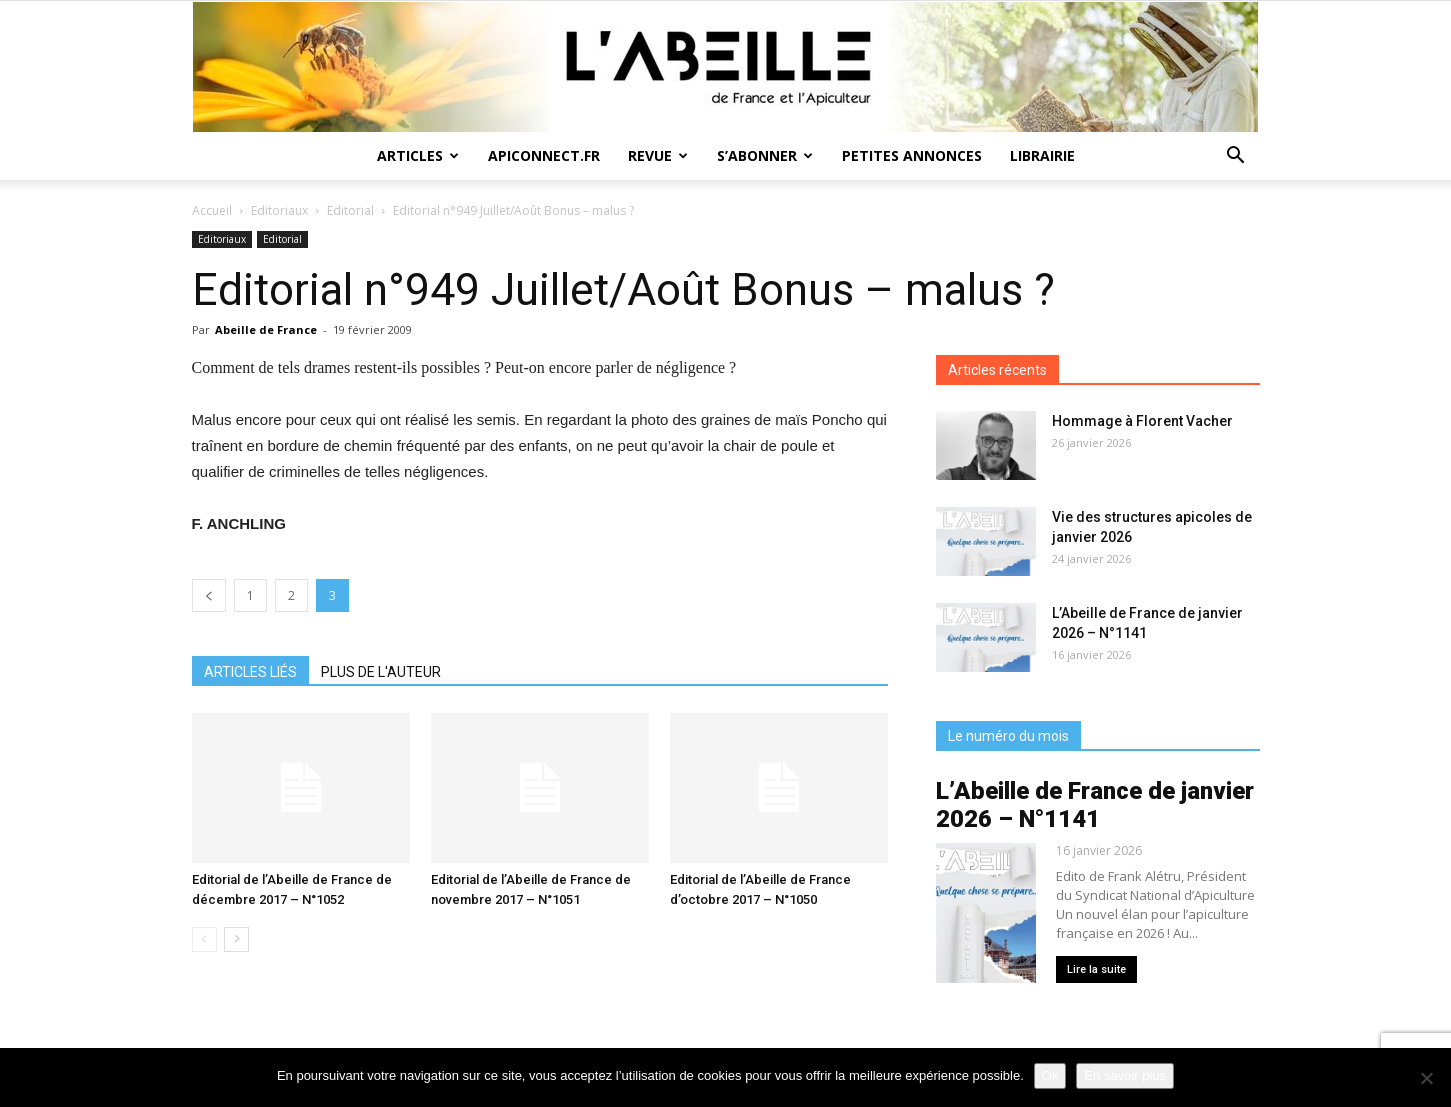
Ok (1050, 1075)
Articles (418, 155)
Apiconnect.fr (544, 155)
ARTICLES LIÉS (250, 672)
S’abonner (765, 155)
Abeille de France (266, 329)
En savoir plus (1125, 1075)
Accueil (212, 210)
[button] (1236, 157)
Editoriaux (279, 210)
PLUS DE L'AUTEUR (381, 672)
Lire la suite (1096, 969)
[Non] (1426, 1078)
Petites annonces (912, 155)
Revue (658, 155)
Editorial (350, 210)
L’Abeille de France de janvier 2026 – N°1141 (1095, 805)
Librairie (1042, 155)
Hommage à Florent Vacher (1142, 421)
